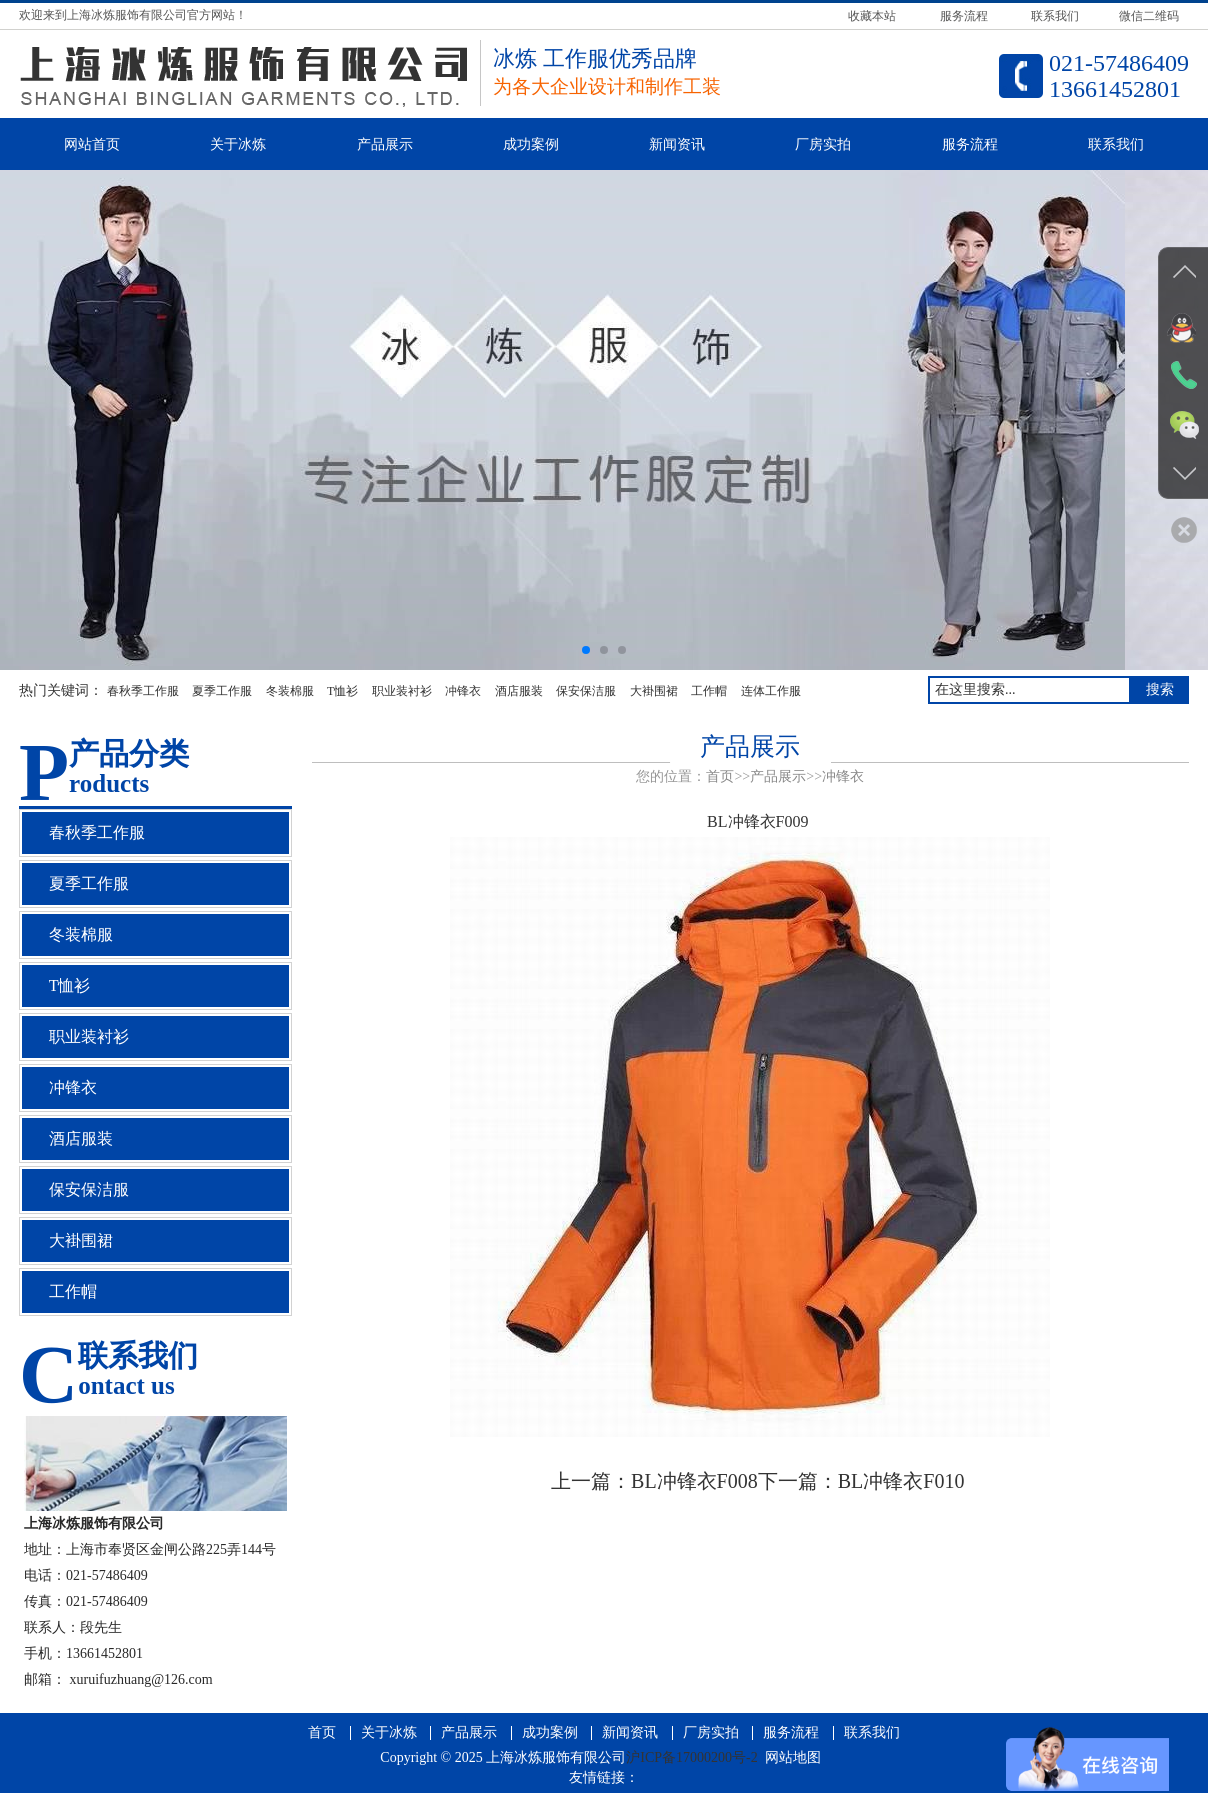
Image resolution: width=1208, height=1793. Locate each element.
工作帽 (709, 691)
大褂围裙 (654, 691)
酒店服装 (519, 691)
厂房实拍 (823, 144)
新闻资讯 (677, 144)
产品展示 (385, 144)
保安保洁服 (586, 691)
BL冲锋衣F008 (694, 1481)
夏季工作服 (222, 691)
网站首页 (92, 144)
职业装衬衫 (402, 691)
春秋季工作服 (143, 691)
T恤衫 (342, 691)
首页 (720, 776)
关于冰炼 (238, 144)
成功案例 (531, 144)
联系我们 (1116, 144)
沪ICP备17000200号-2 (691, 1757)
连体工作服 (771, 691)
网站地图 (793, 1757)
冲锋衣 (463, 691)
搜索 (1160, 689)
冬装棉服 (290, 691)
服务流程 (970, 144)
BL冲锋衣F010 (901, 1481)
